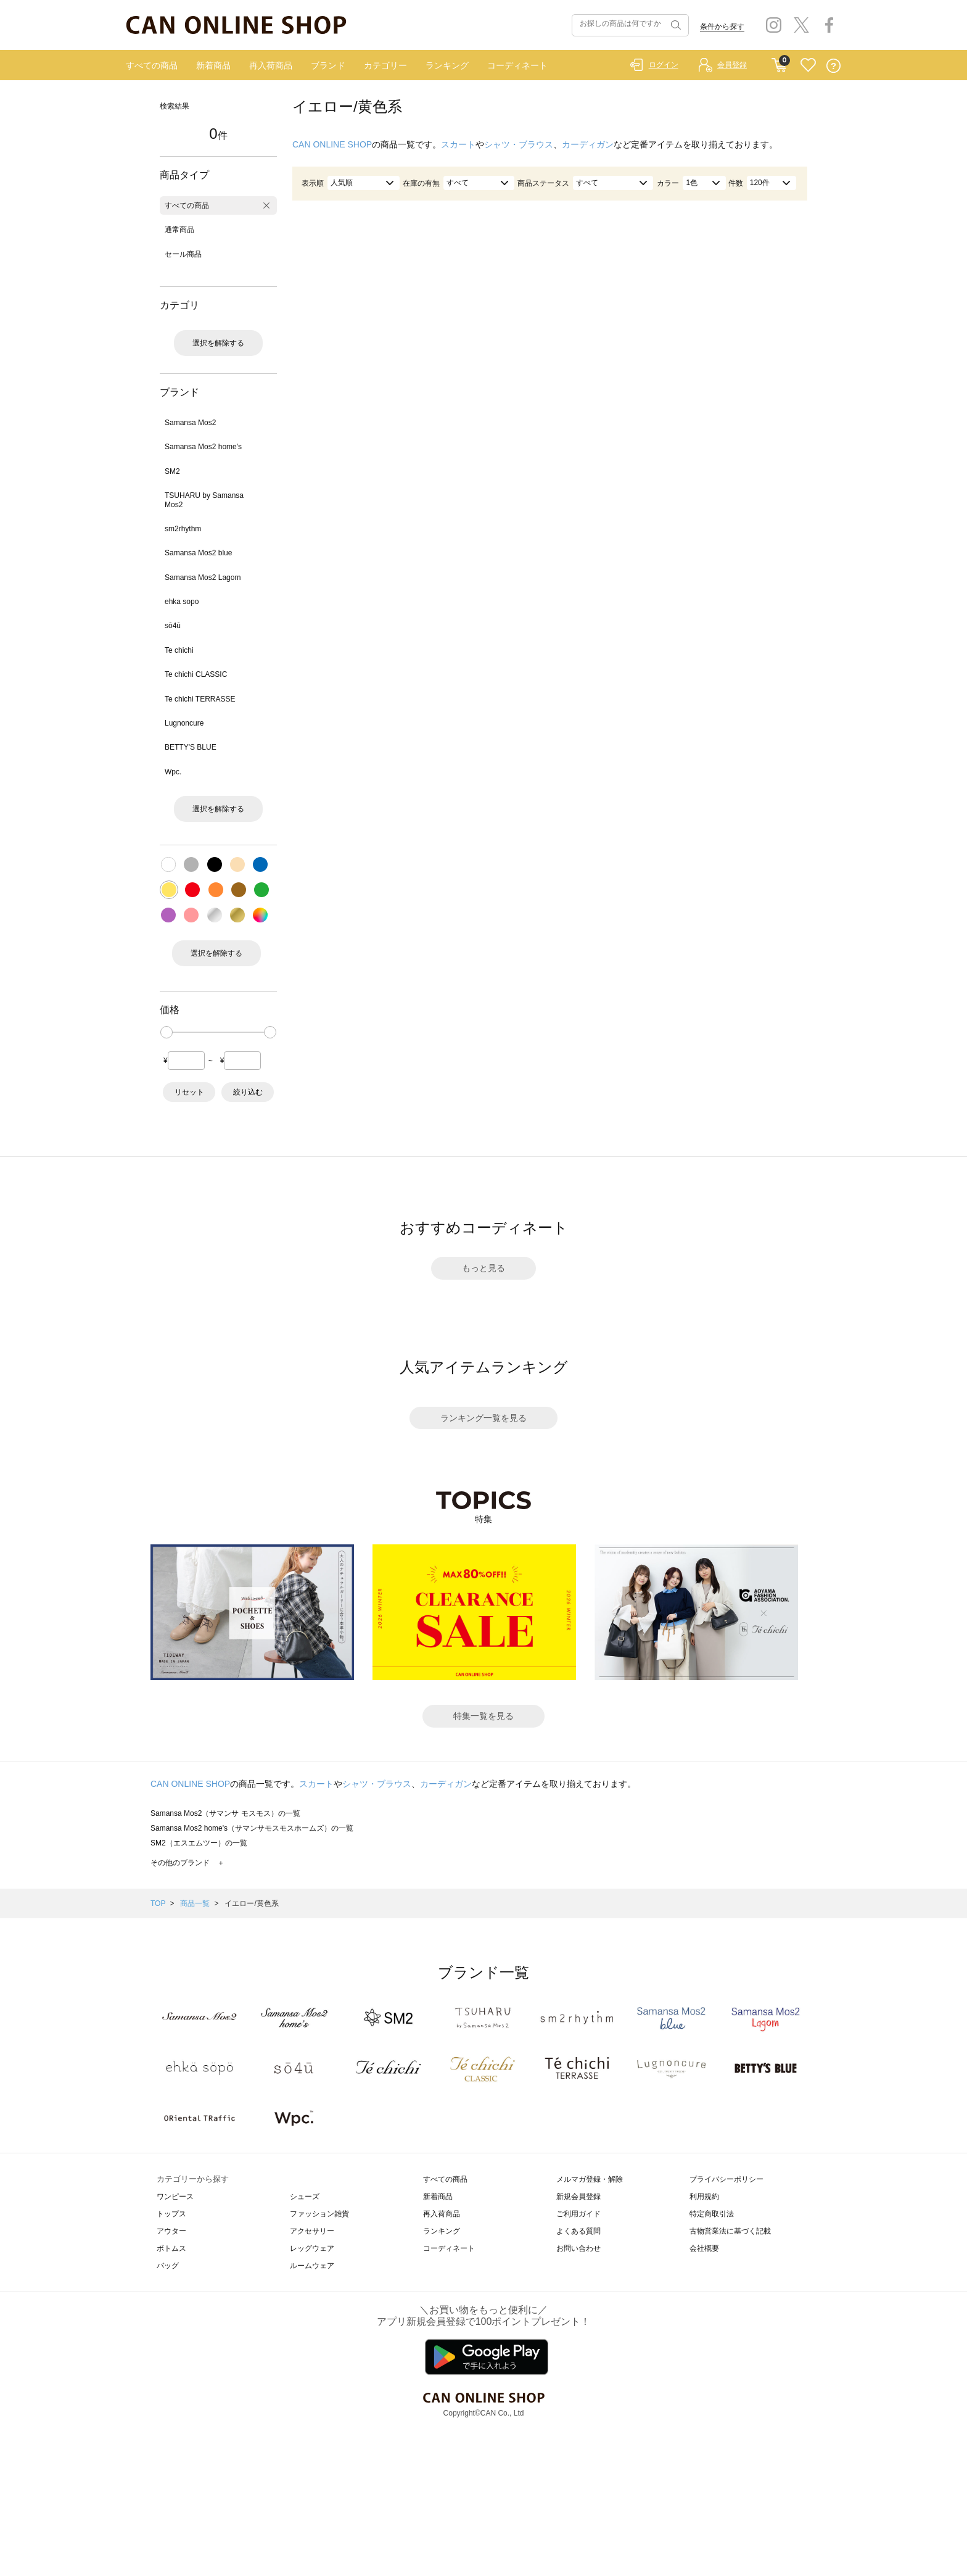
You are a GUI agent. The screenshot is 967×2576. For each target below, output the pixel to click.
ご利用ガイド (578, 2213)
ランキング (447, 65)
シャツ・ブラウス (518, 144)
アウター (171, 2231)
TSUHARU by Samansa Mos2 (204, 499)
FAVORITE (808, 65)
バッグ (168, 2265)
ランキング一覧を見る (483, 1418)
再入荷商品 (270, 65)
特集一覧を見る (483, 1716)
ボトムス (171, 2248)
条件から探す (722, 26)
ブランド (328, 65)
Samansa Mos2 (190, 422)
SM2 (172, 471)
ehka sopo (182, 601)
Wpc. (173, 772)
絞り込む (248, 1092)
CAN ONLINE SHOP (332, 144)
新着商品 (213, 65)
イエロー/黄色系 (251, 1903)
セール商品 (183, 254)
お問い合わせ (578, 2248)
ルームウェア (312, 2265)
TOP (157, 1903)
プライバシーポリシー (726, 2179)
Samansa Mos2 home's (203, 446)
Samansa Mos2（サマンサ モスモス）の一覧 (225, 1813)
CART (779, 62)
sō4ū (173, 625)
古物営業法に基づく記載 (730, 2231)
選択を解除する (218, 343)
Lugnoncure (184, 723)
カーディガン (588, 144)
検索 (675, 25)
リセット (189, 1092)
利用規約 (704, 2196)
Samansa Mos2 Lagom (203, 577)
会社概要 (704, 2248)
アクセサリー (312, 2231)
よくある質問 (578, 2231)
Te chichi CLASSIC (196, 674)
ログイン (663, 64)
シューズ (304, 2196)
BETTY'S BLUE (190, 747)
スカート (458, 144)
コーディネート (517, 65)
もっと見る (483, 1268)
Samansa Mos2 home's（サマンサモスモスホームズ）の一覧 (251, 1828)
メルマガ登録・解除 (589, 2179)
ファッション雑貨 (319, 2213)
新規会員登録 (578, 2196)
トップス (171, 2213)
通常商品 (179, 229)
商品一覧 (195, 1903)
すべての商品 (152, 65)
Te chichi (179, 650)
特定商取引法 (711, 2213)
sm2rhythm (183, 528)
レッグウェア (312, 2248)
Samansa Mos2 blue (198, 553)
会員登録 (732, 64)
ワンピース (175, 2196)
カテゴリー (385, 65)
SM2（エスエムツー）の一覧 (198, 1843)
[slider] (166, 1032)
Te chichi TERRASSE (200, 699)
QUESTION (833, 65)
